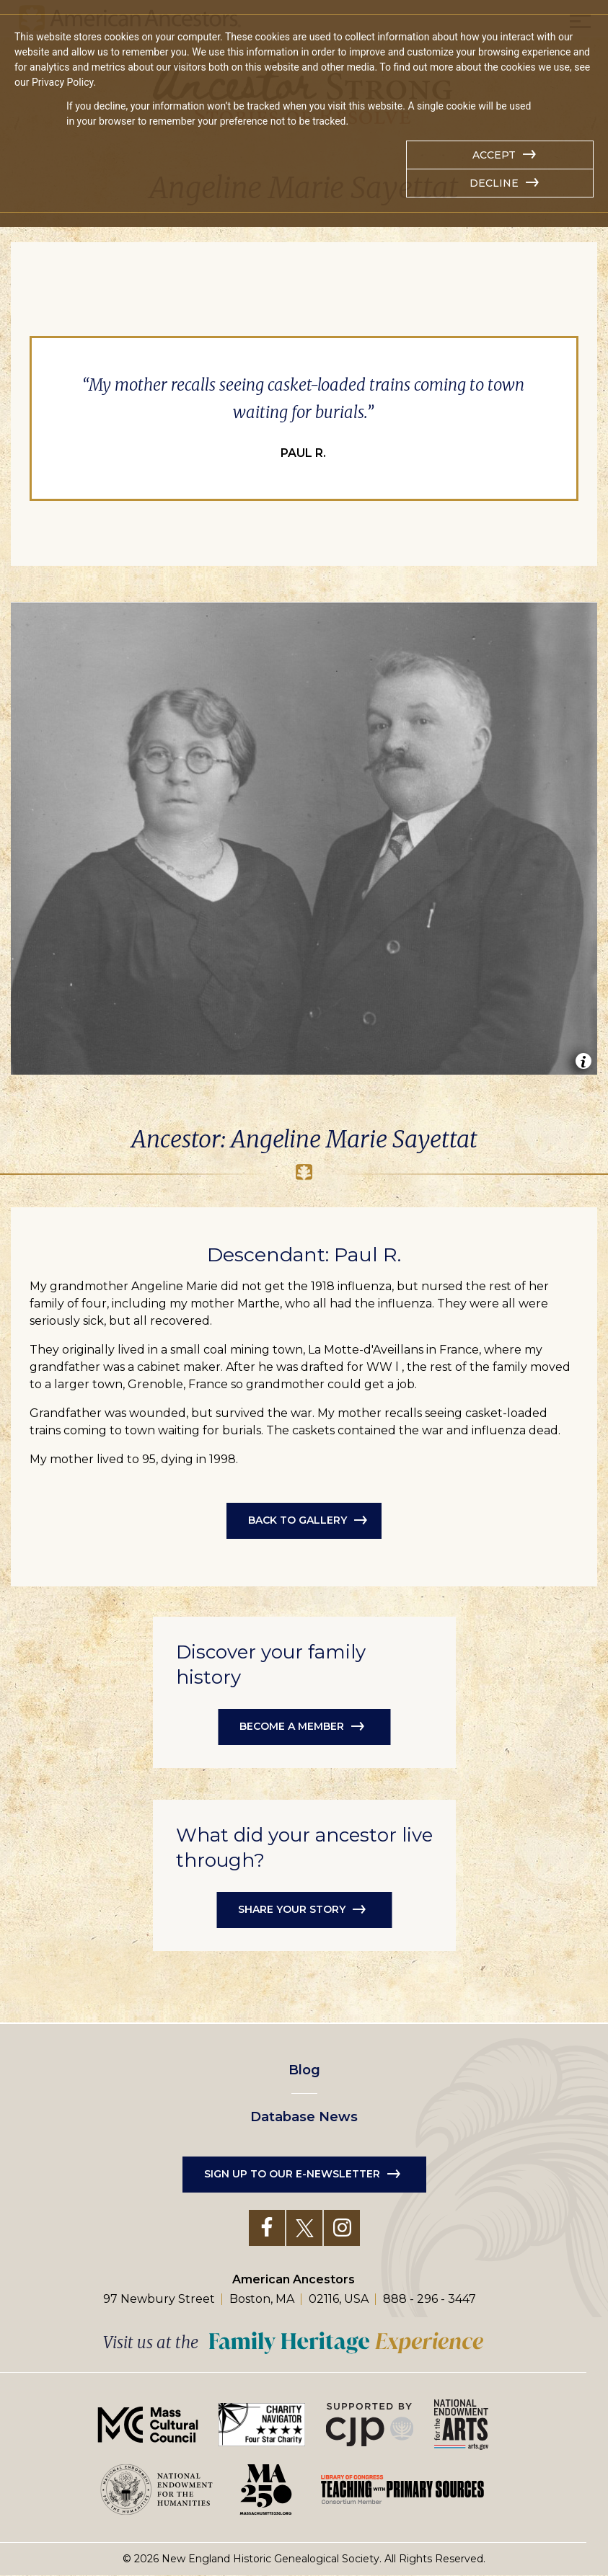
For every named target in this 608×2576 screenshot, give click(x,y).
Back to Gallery (297, 1520)
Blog (304, 2070)
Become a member (291, 1726)
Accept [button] (494, 154)
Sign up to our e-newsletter (292, 2173)
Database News (304, 2117)
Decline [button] (494, 183)
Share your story (291, 1909)
